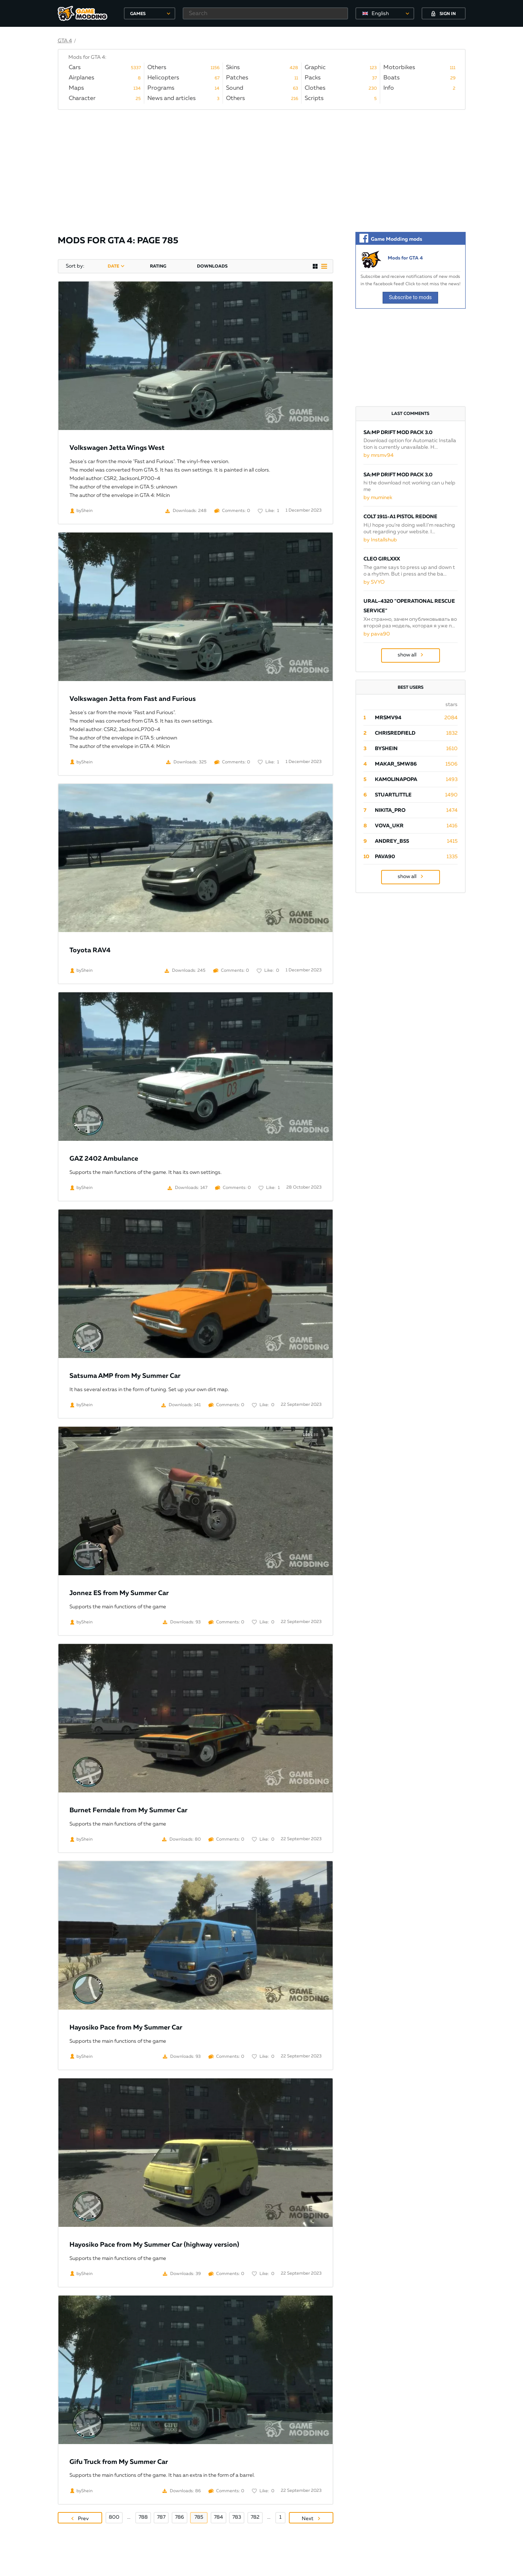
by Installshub (380, 539)
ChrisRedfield (395, 733)
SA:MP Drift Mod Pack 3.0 (398, 432)
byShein (386, 748)
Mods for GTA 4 (405, 258)
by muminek (377, 497)
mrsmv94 (388, 717)
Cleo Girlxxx (381, 559)
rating (158, 266)
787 (161, 2517)
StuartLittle (393, 795)
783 (236, 2517)
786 (179, 2517)
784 (218, 2517)
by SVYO (374, 582)
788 (143, 2517)
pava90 (385, 856)
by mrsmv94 (378, 455)
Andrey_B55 (392, 841)
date (113, 266)
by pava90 (376, 634)
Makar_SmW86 (396, 764)
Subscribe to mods (410, 297)
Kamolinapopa (396, 779)
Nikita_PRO (390, 810)
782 (255, 2517)
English (380, 13)
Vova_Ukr (389, 825)
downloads (212, 266)
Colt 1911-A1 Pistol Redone (400, 516)
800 (114, 2517)
